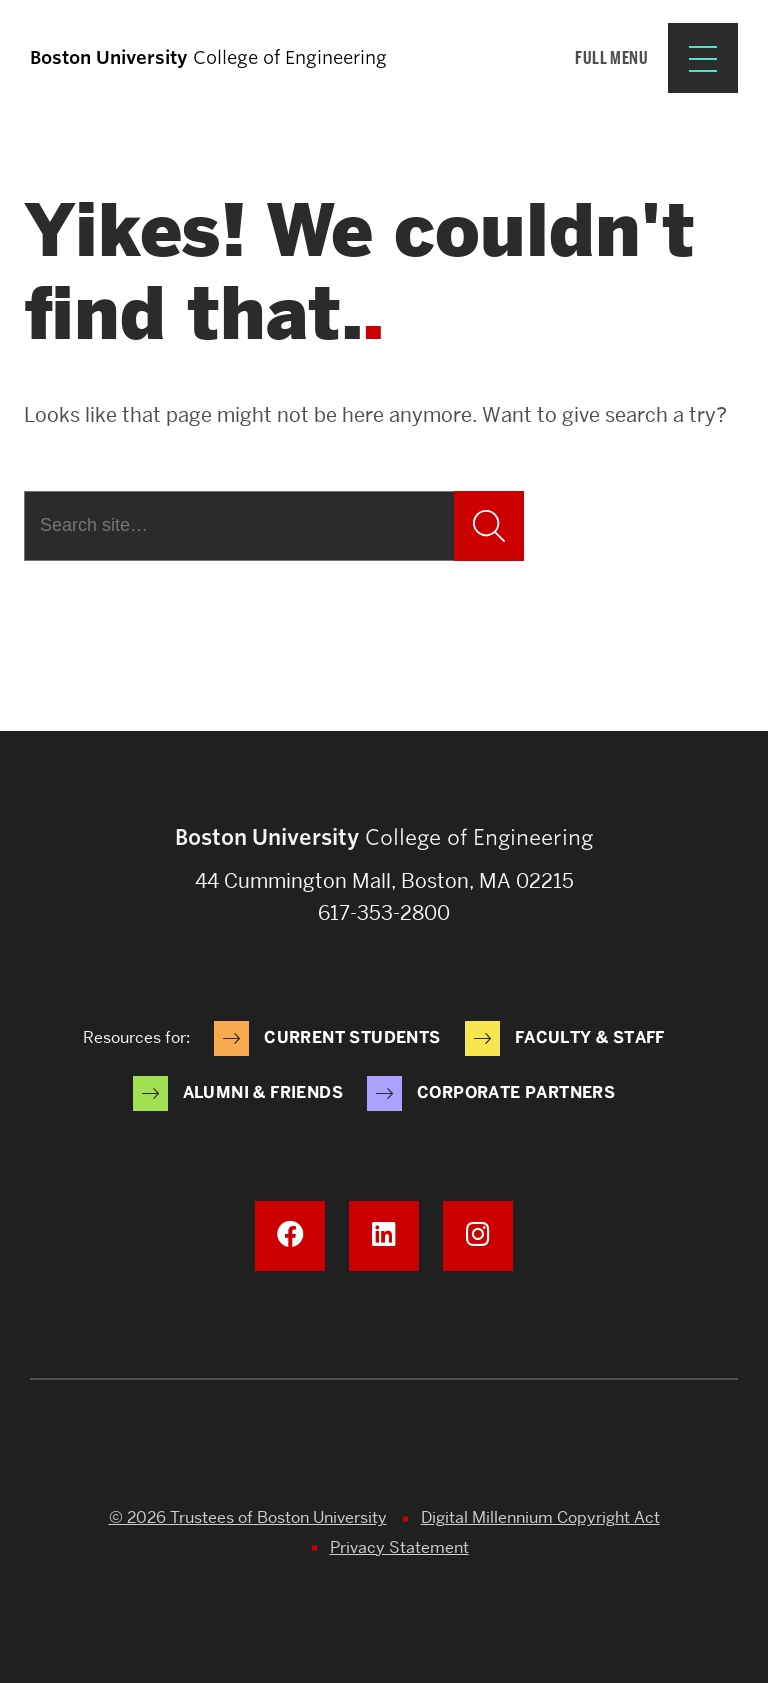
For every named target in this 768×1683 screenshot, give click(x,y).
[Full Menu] (656, 58)
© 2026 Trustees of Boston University (248, 1517)
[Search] (239, 526)
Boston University (384, 1450)
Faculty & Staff (590, 1037)
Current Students (352, 1037)
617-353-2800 (384, 913)
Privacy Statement (399, 1547)
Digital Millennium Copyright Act (540, 1517)
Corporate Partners (516, 1092)
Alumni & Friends (263, 1092)
